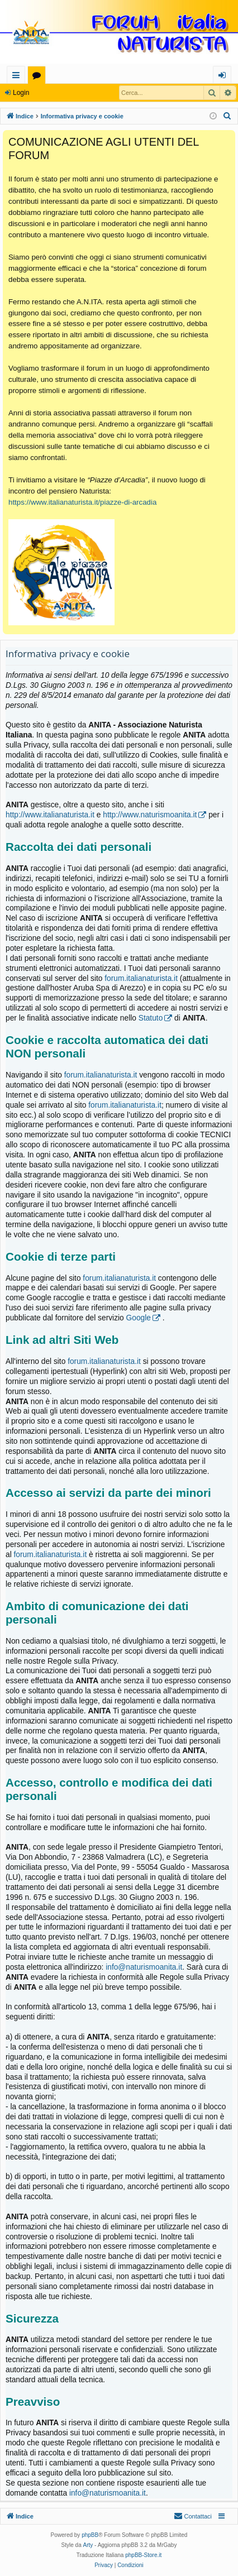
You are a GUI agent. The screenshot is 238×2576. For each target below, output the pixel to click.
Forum (38, 77)
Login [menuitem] (224, 77)
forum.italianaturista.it (141, 978)
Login (21, 93)
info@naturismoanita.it (144, 1967)
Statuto (151, 1018)
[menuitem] (227, 116)
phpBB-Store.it (143, 2555)
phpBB (90, 2535)
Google (138, 1318)
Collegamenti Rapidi (18, 77)
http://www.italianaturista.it (50, 815)
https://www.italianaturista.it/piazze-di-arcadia (82, 502)
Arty (88, 2545)
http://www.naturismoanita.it (150, 815)
